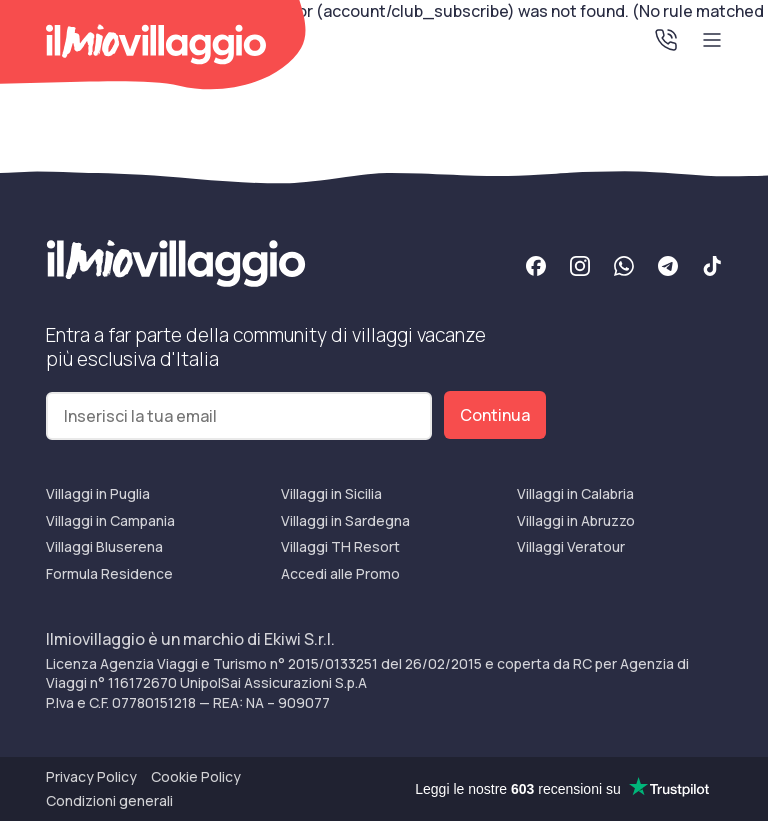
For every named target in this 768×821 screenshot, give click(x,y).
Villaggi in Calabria (575, 493)
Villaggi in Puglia (98, 493)
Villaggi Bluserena (104, 546)
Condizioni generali (109, 800)
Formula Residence (109, 573)
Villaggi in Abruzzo (576, 520)
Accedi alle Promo (340, 573)
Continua (495, 415)
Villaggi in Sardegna (345, 520)
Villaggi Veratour (571, 546)
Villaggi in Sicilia (331, 493)
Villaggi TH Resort (340, 546)
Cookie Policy (196, 776)
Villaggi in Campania (110, 520)
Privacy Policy (91, 776)
